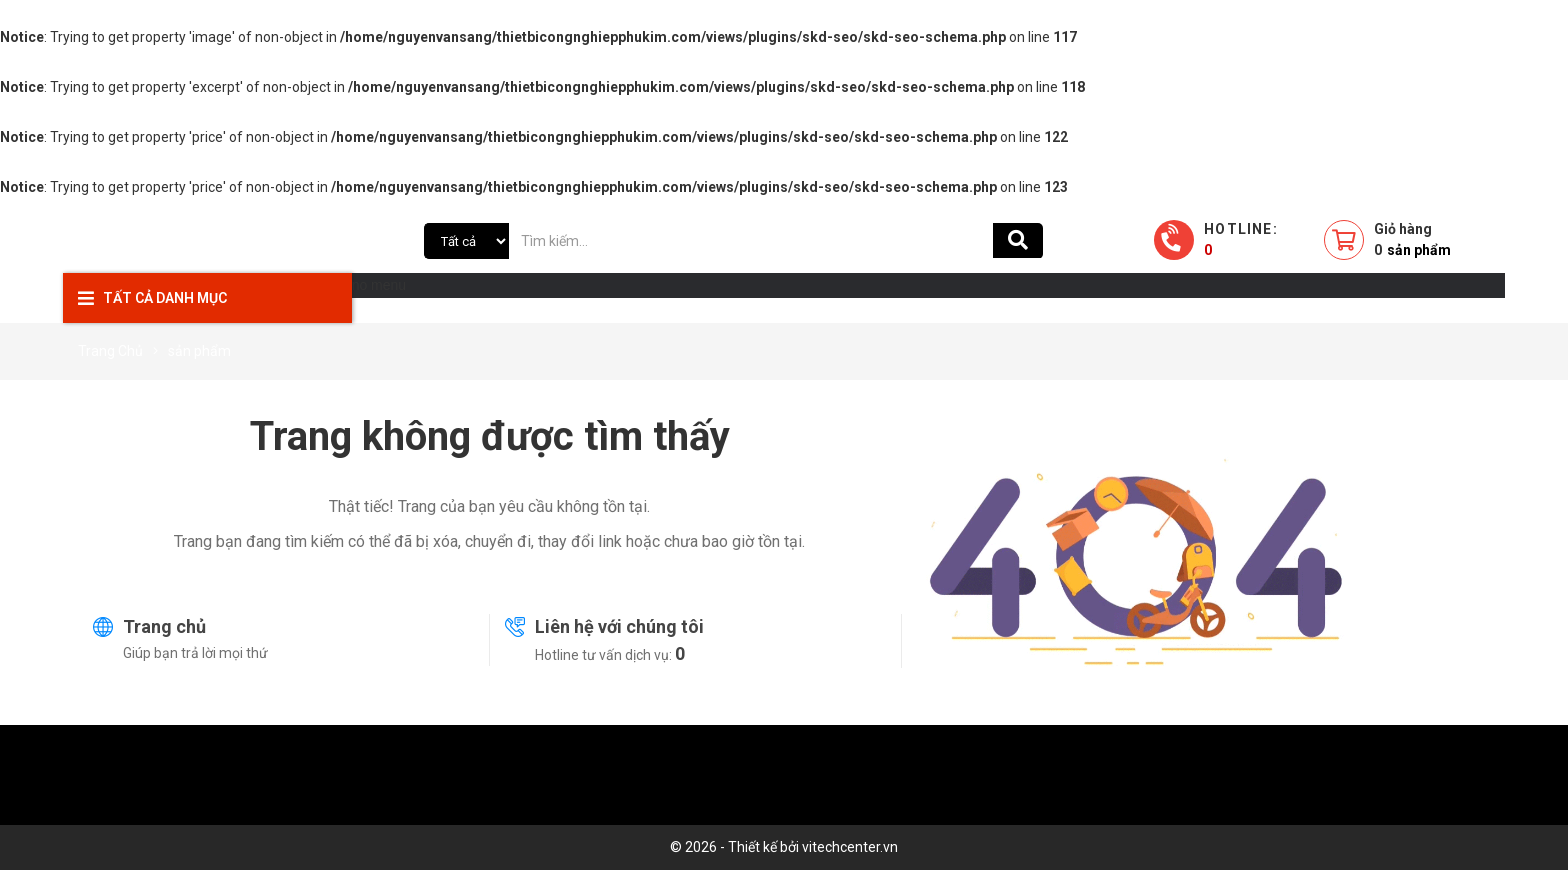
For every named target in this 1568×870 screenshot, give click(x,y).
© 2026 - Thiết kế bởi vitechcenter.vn (784, 847)
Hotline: (1241, 239)
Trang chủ (164, 626)
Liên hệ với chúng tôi (619, 626)
